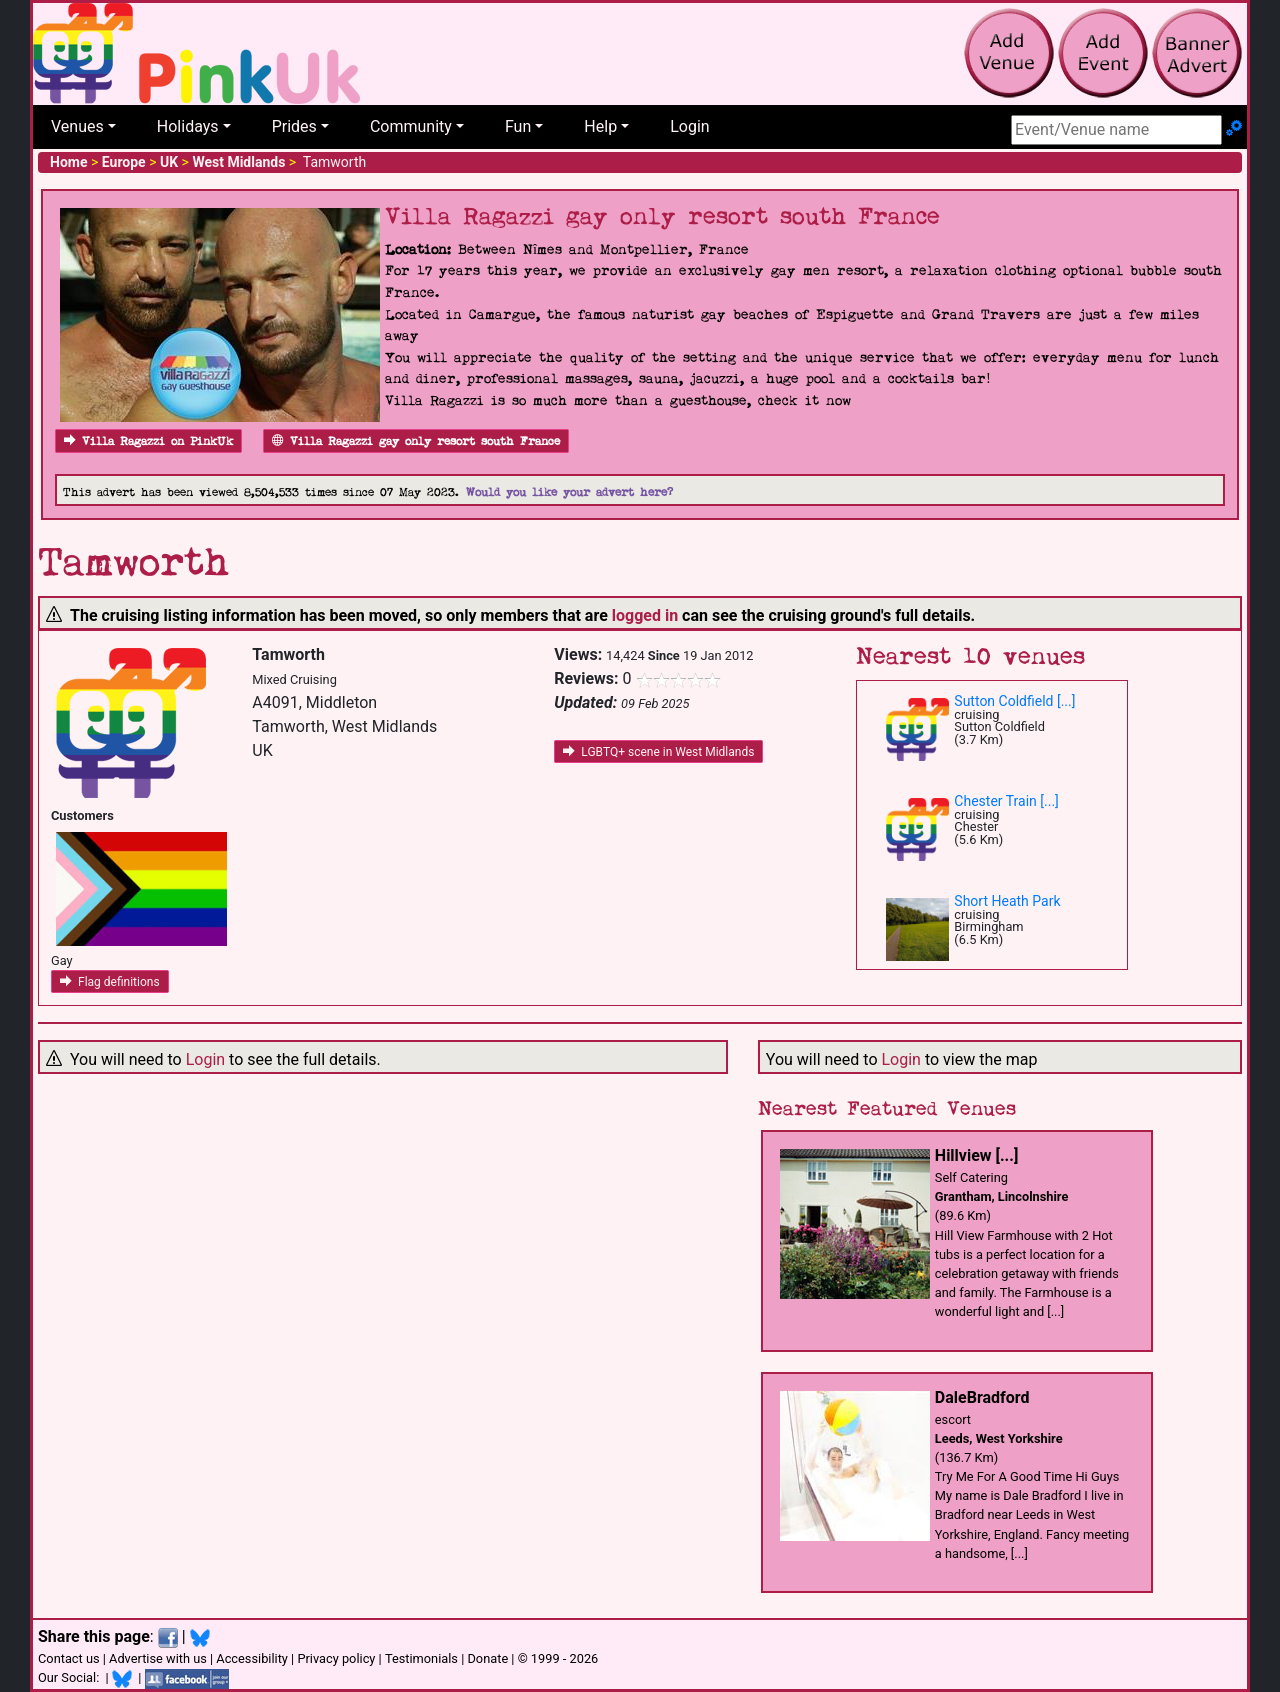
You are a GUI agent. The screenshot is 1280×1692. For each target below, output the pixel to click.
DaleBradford (982, 1397)
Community (411, 126)
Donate (487, 1658)
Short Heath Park (1007, 901)
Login (689, 126)
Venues (77, 126)
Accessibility (252, 1658)
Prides (294, 126)
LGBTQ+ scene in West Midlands (658, 752)
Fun (518, 126)
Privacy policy (336, 1658)
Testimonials (421, 1658)
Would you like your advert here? (569, 492)
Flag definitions (110, 982)
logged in (645, 615)
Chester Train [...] (1006, 801)
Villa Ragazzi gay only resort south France (416, 441)
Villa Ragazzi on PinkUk (148, 441)
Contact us (69, 1658)
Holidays (188, 126)
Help (600, 126)
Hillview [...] (976, 1155)
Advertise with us (158, 1658)
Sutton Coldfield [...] (1014, 701)
